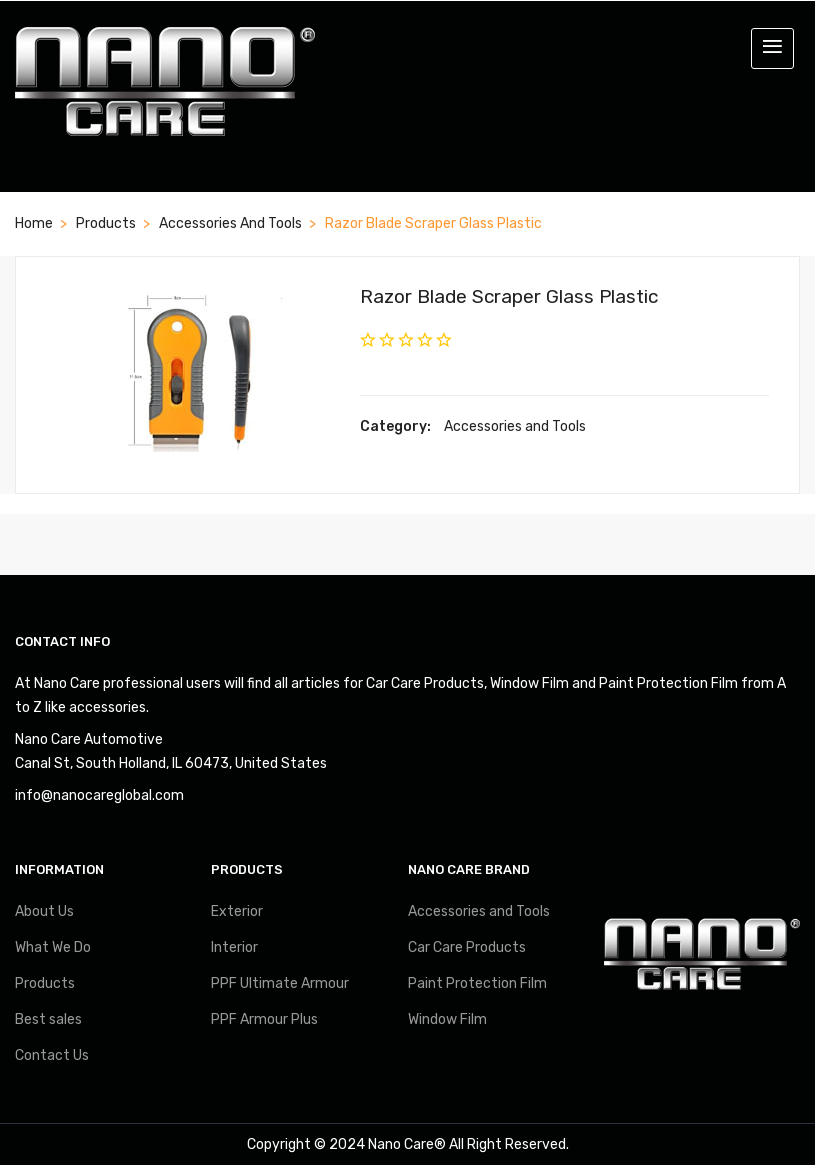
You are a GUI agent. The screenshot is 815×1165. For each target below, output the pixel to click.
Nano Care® (407, 1144)
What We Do (53, 947)
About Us (44, 911)
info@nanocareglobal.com (99, 795)
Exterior (237, 911)
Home (34, 223)
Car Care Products (467, 947)
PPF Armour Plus (264, 1019)
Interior (234, 947)
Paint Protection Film (477, 983)
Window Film (447, 1019)
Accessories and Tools (230, 223)
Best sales (48, 1019)
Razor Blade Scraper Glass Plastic (509, 296)
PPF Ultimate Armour (280, 983)
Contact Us (52, 1055)
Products (106, 223)
